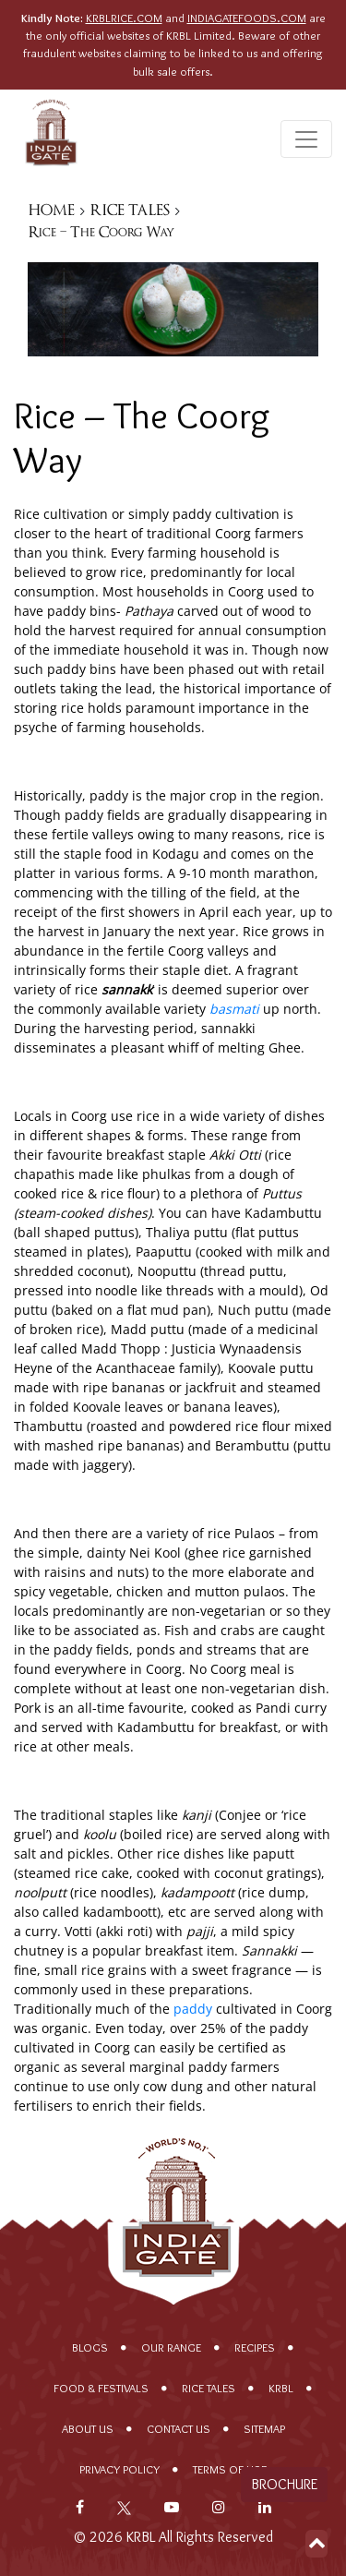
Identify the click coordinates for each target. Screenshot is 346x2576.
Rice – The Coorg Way (101, 232)
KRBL (280, 2388)
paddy (192, 2008)
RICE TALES (130, 210)
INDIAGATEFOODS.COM (246, 18)
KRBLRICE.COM (124, 18)
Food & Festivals (101, 2388)
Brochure (284, 2484)
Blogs (90, 2347)
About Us (87, 2429)
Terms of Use (230, 2469)
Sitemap (264, 2429)
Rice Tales (208, 2388)
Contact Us (178, 2429)
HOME (52, 210)
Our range (171, 2347)
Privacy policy (119, 2469)
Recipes (254, 2347)
